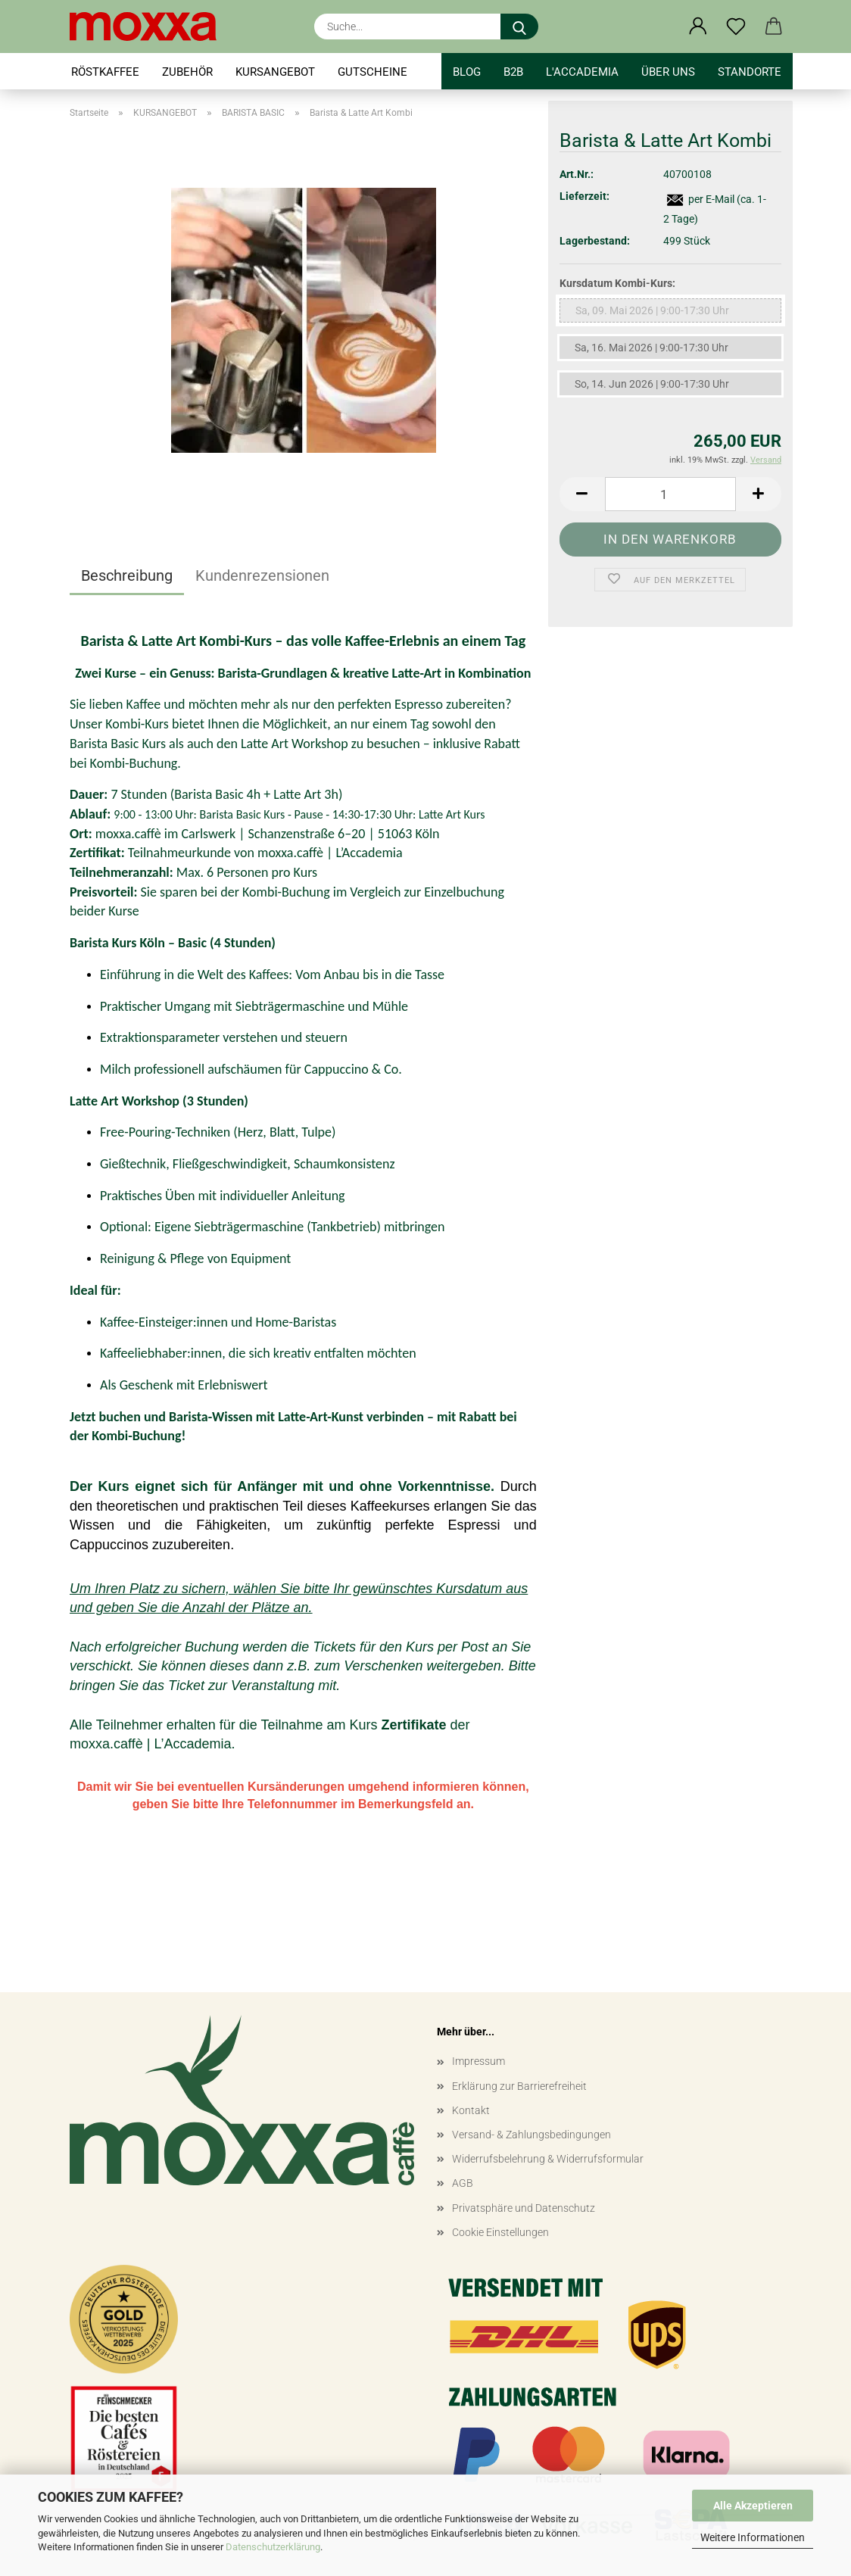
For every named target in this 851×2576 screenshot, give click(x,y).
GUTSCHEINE (372, 72)
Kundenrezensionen (262, 575)
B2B (513, 72)
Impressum (478, 2061)
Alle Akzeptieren (753, 2506)
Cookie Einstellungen (500, 2232)
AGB (462, 2183)
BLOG (467, 72)
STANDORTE (749, 72)
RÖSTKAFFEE (105, 72)
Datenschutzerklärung (273, 2547)
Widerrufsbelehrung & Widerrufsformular (548, 2159)
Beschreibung (127, 575)
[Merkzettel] (736, 26)
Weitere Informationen (752, 2537)
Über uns (668, 72)
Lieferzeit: (584, 196)
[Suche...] (519, 26)
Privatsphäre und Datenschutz (523, 2208)
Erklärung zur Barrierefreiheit (519, 2086)
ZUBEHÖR (187, 72)
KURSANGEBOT (275, 72)
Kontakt (471, 2110)
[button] (698, 26)
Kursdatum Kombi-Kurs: (617, 283)
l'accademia (582, 72)
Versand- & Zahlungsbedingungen (531, 2134)
